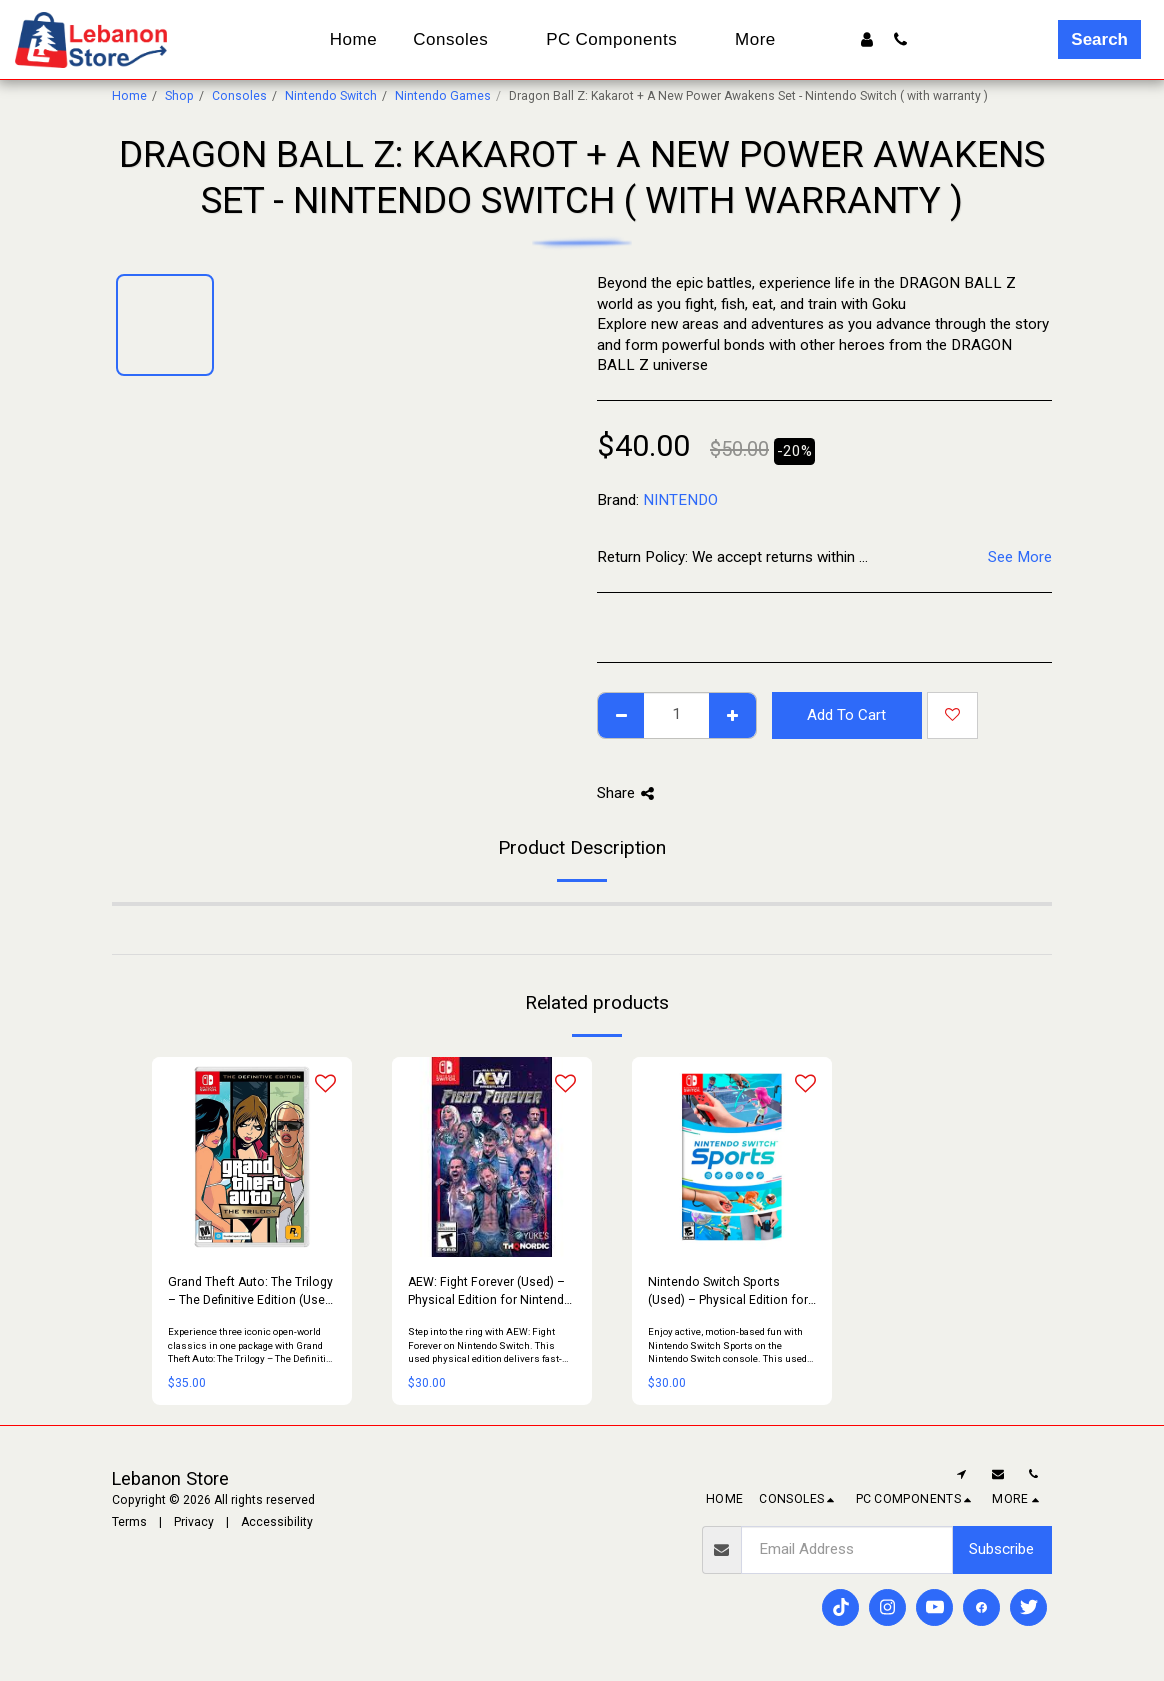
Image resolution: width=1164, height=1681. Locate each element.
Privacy (194, 1522)
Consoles (239, 96)
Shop (179, 96)
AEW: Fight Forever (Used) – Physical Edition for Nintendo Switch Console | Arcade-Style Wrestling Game (491, 1292)
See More (1020, 557)
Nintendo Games (443, 96)
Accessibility (277, 1522)
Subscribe (1001, 1549)
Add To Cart (846, 715)
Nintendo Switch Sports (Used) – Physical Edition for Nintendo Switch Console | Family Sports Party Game (728, 1292)
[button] (900, 39)
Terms (129, 1522)
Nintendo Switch (331, 96)
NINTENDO (680, 500)
